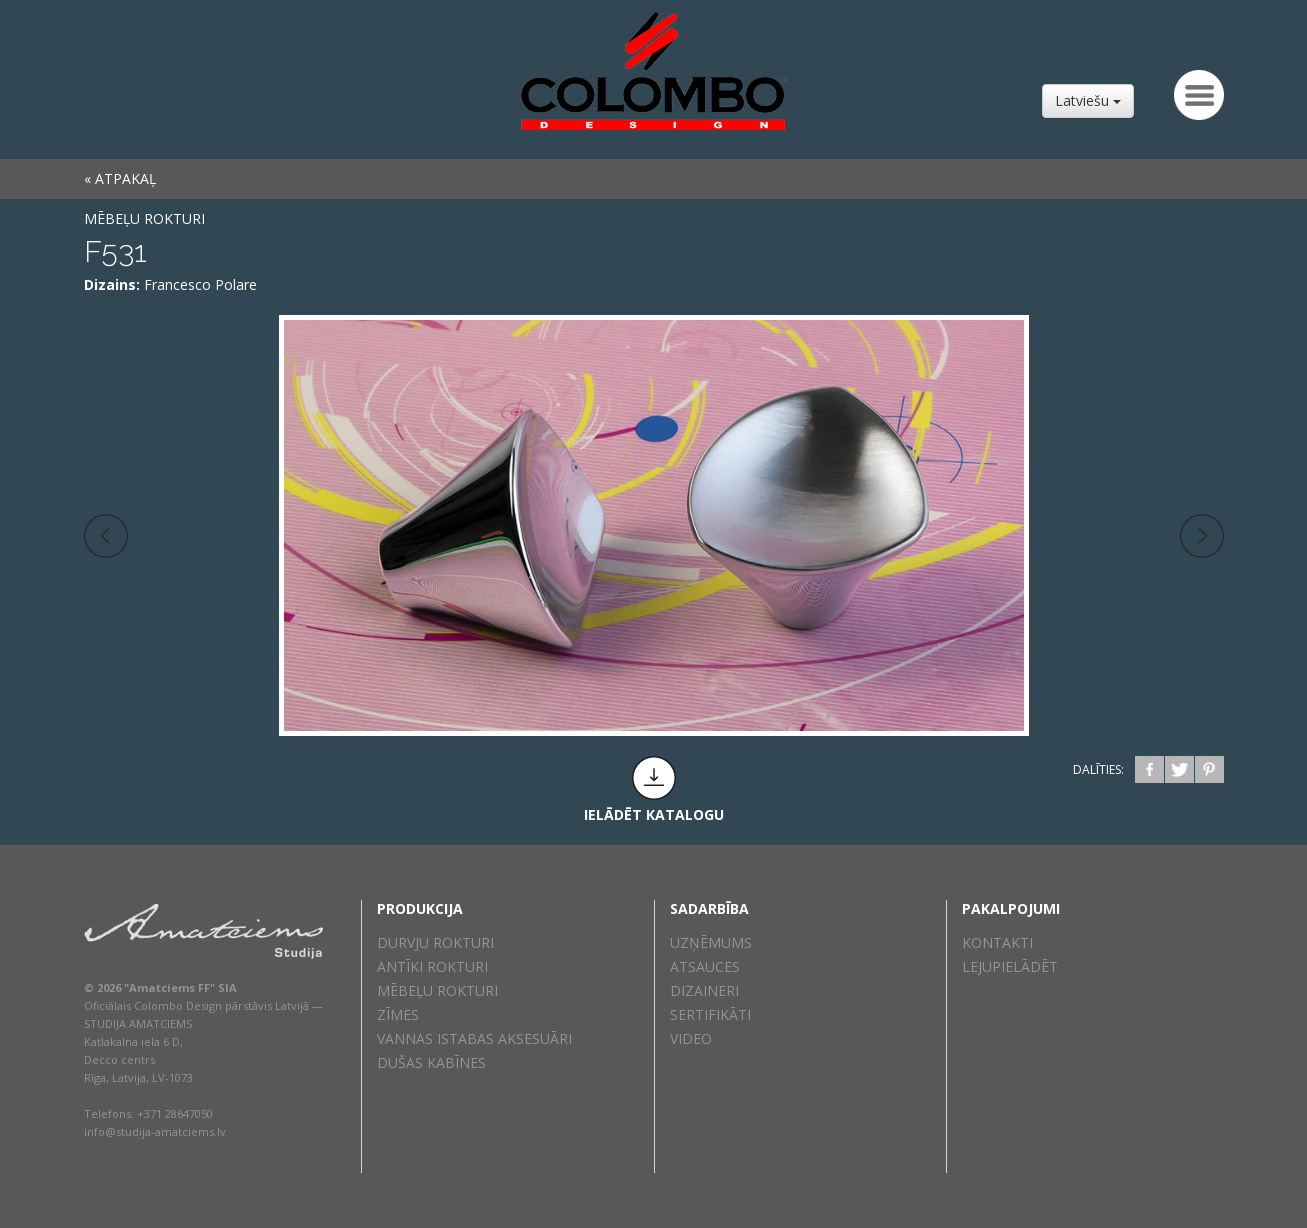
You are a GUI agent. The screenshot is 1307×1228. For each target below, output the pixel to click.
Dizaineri (704, 990)
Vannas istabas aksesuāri (474, 1038)
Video (691, 1038)
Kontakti (997, 942)
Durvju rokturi (435, 942)
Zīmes (398, 1014)
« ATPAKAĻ (120, 178)
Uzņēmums (711, 942)
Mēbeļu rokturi (144, 218)
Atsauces (705, 966)
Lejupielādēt (1010, 966)
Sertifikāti (710, 1014)
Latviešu (1088, 100)
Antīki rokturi (432, 966)
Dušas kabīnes (431, 1062)
